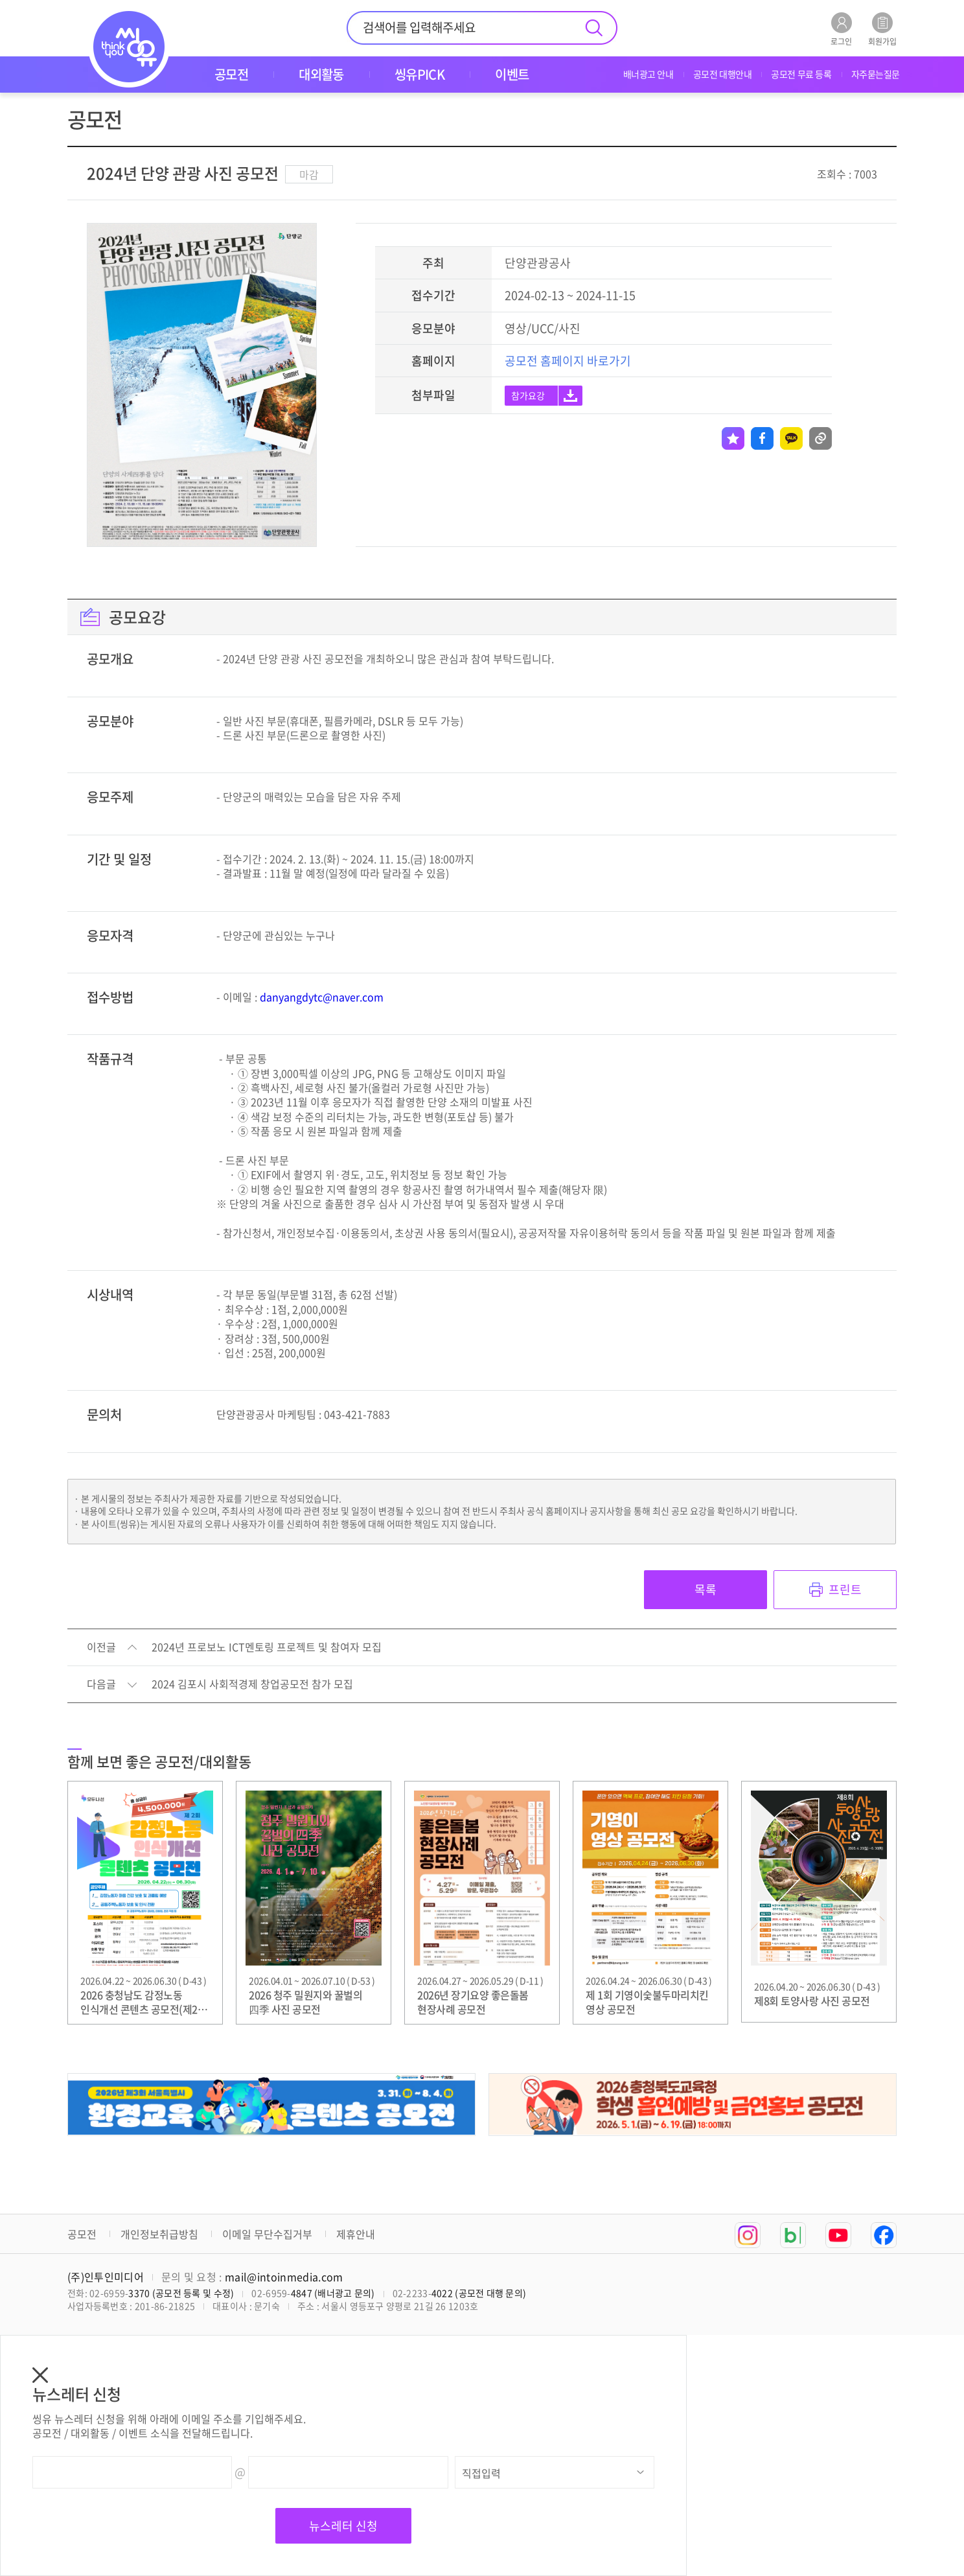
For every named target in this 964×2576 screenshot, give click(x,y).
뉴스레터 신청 (343, 2526)
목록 (705, 1589)
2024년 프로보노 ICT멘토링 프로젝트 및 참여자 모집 (267, 1647)
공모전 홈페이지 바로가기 (568, 360)
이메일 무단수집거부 (267, 2234)
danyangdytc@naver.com (322, 996)
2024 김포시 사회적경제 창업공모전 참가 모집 (252, 1684)
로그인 (841, 28)
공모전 (82, 2234)
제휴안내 (355, 2234)
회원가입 (882, 28)
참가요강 (528, 395)
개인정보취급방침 (159, 2234)
